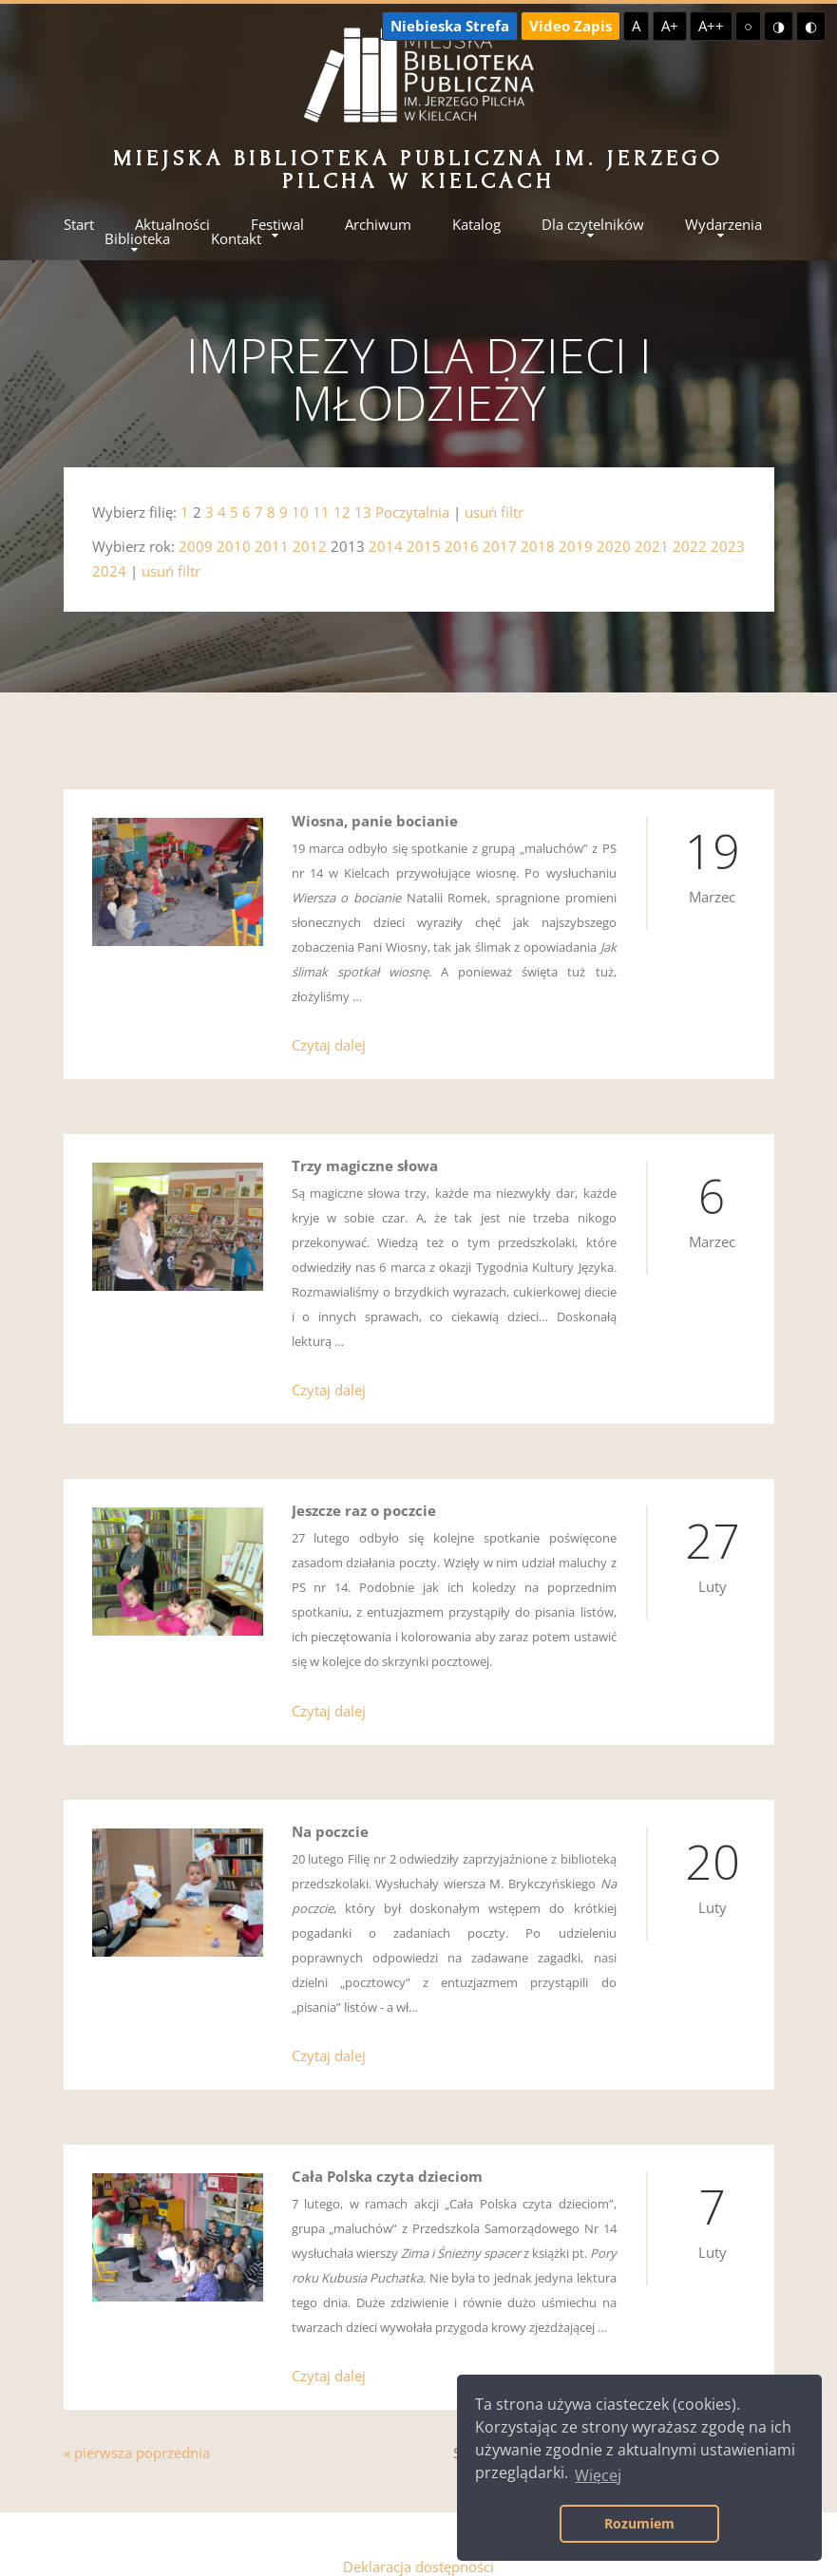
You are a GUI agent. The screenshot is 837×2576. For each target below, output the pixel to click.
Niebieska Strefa (449, 25)
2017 (500, 546)
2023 (728, 546)
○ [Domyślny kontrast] (748, 25)
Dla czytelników (593, 225)
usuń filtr (494, 511)
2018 (538, 546)
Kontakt (236, 239)
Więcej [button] (598, 2475)
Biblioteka (137, 239)
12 (342, 511)
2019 (576, 546)
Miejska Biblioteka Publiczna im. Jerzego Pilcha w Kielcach (418, 169)
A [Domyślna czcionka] (636, 25)
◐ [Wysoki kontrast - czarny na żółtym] (811, 25)
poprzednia (173, 2432)
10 (300, 511)
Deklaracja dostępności (418, 2546)
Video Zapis (570, 25)
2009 (196, 546)
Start (79, 225)
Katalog (476, 225)
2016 (462, 546)
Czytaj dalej (329, 1041)
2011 (272, 546)
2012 (310, 546)
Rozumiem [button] (639, 2523)
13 (362, 511)
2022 (690, 546)
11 (321, 511)
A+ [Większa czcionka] (669, 25)
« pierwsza (98, 2432)
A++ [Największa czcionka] (711, 25)
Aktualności (172, 225)
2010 (234, 546)
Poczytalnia (412, 511)
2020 (614, 546)
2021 (652, 546)
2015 (424, 546)
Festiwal (277, 225)
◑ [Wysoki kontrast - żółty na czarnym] (778, 25)
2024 (109, 570)
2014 (386, 546)
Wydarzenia (723, 225)
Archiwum (378, 225)
